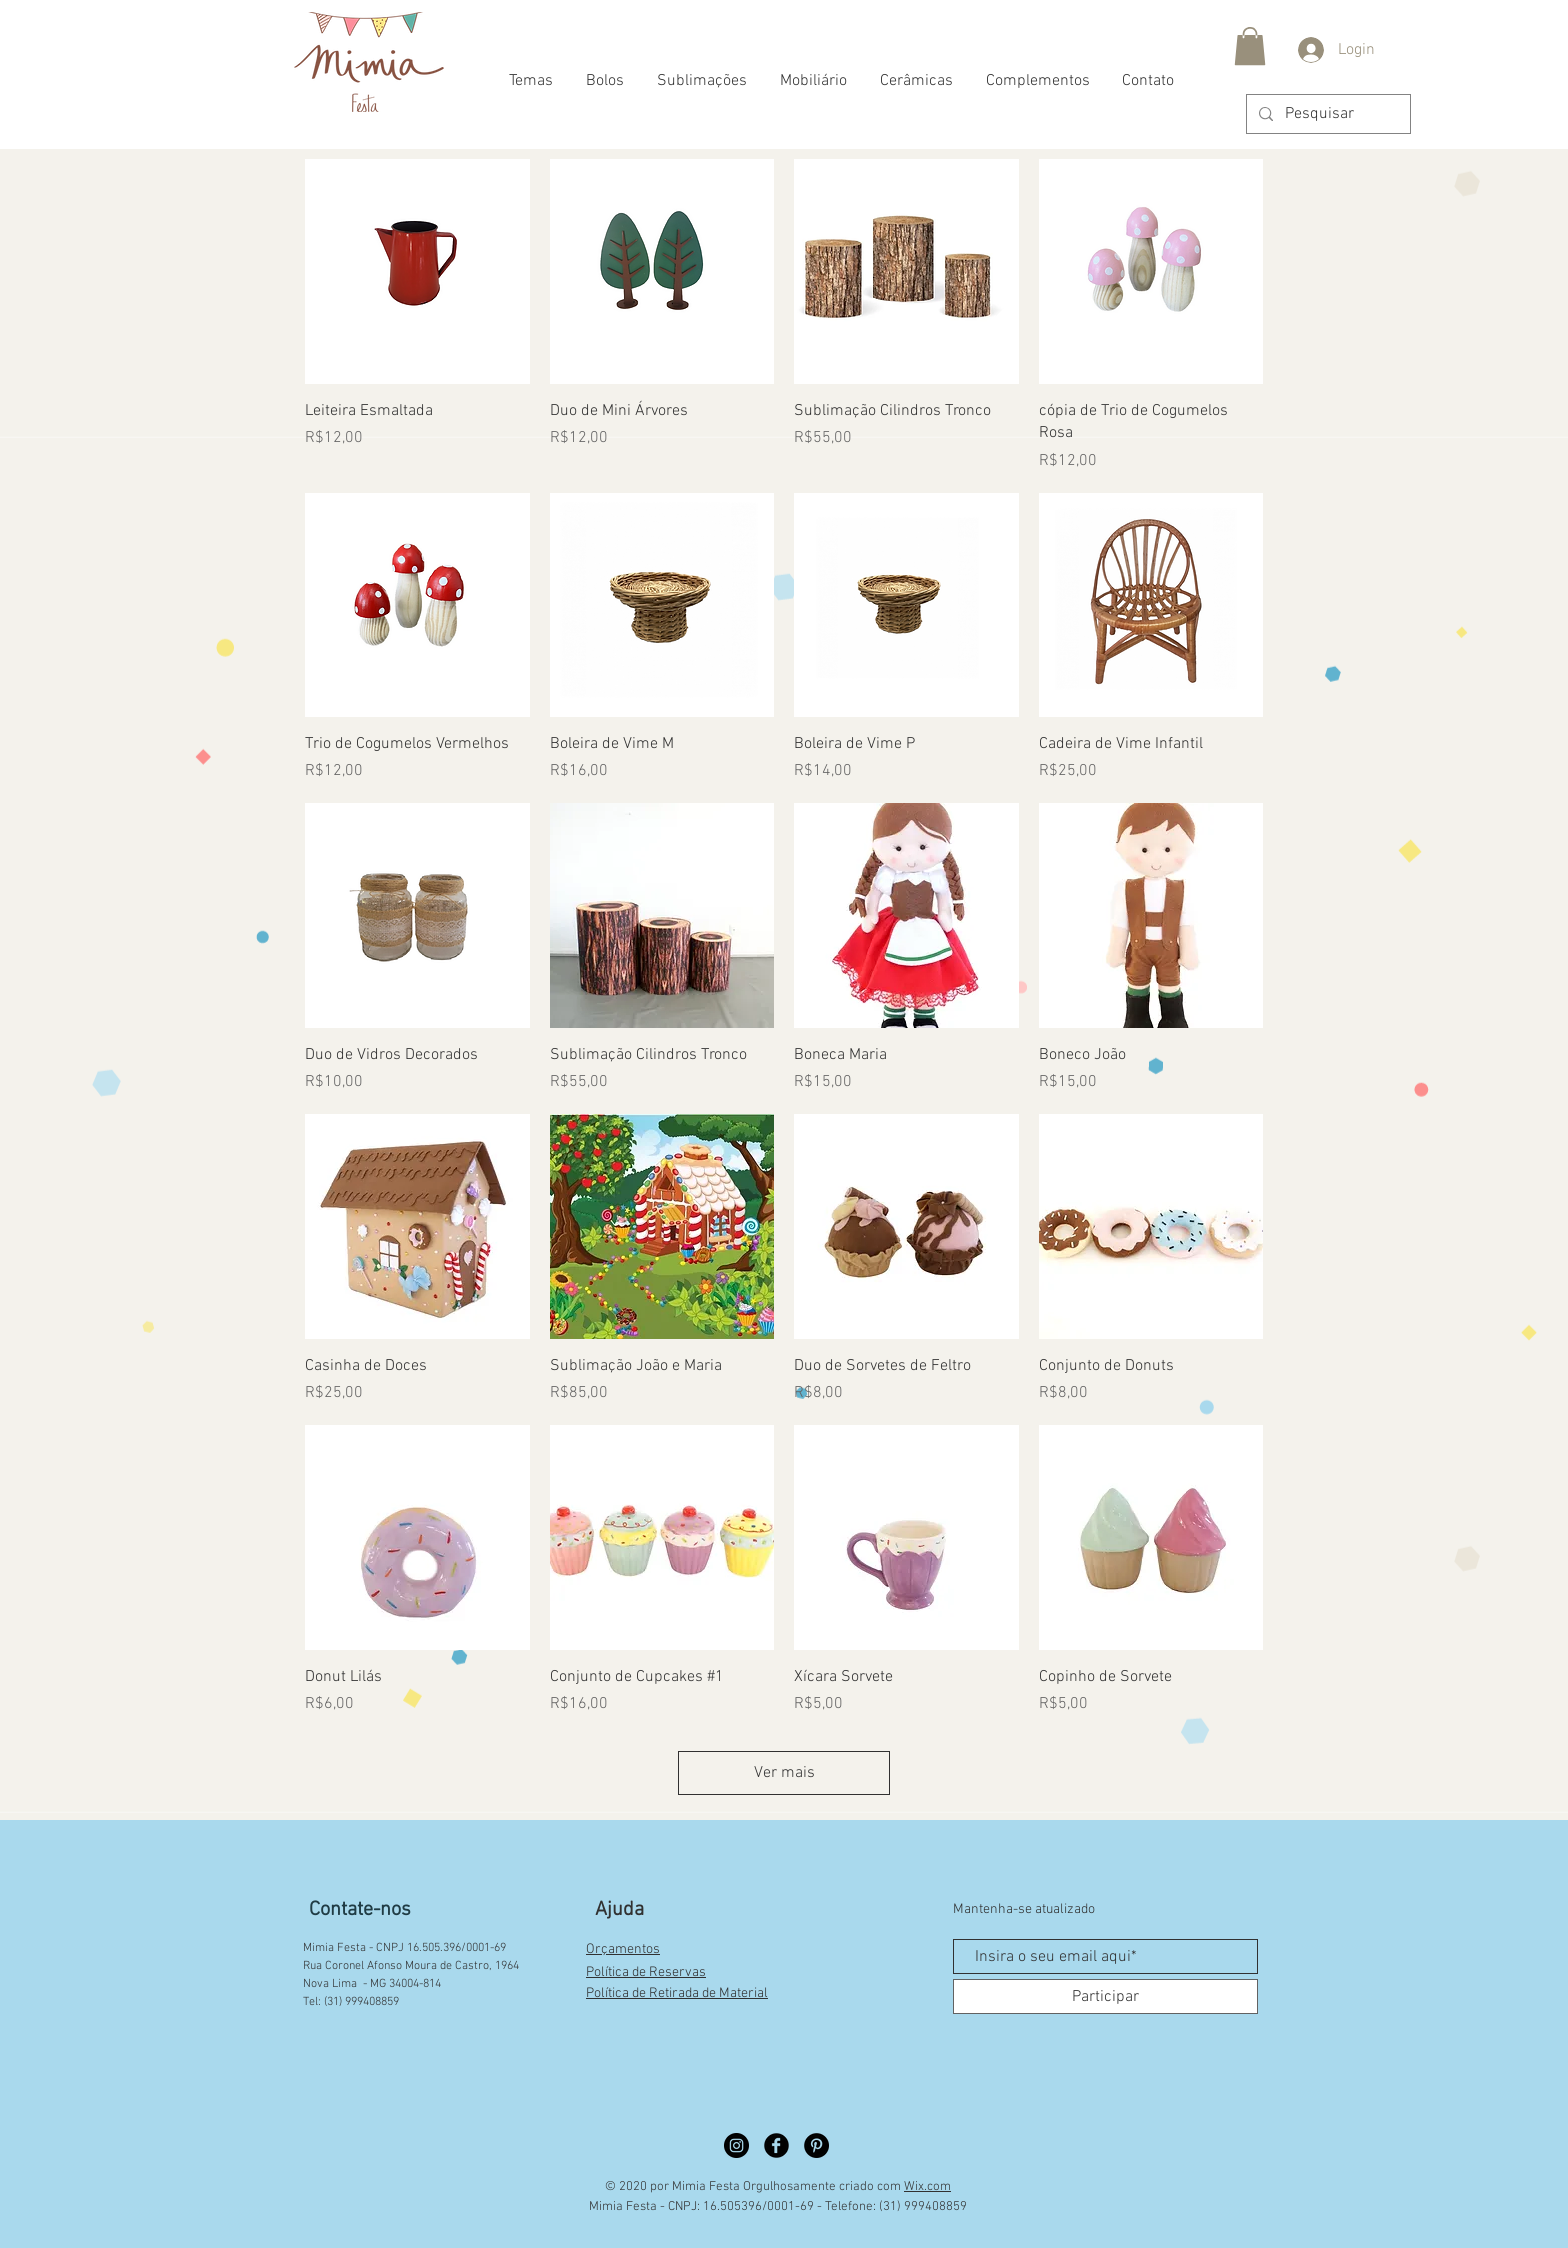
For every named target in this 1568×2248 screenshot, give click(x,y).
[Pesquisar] (1326, 114)
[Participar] (1105, 1996)
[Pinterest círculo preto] (816, 2145)
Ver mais (784, 1773)
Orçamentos (623, 1949)
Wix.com (927, 2187)
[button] (1250, 46)
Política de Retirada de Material (677, 1993)
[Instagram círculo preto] (736, 2145)
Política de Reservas (646, 1972)
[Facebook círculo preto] (776, 2145)
